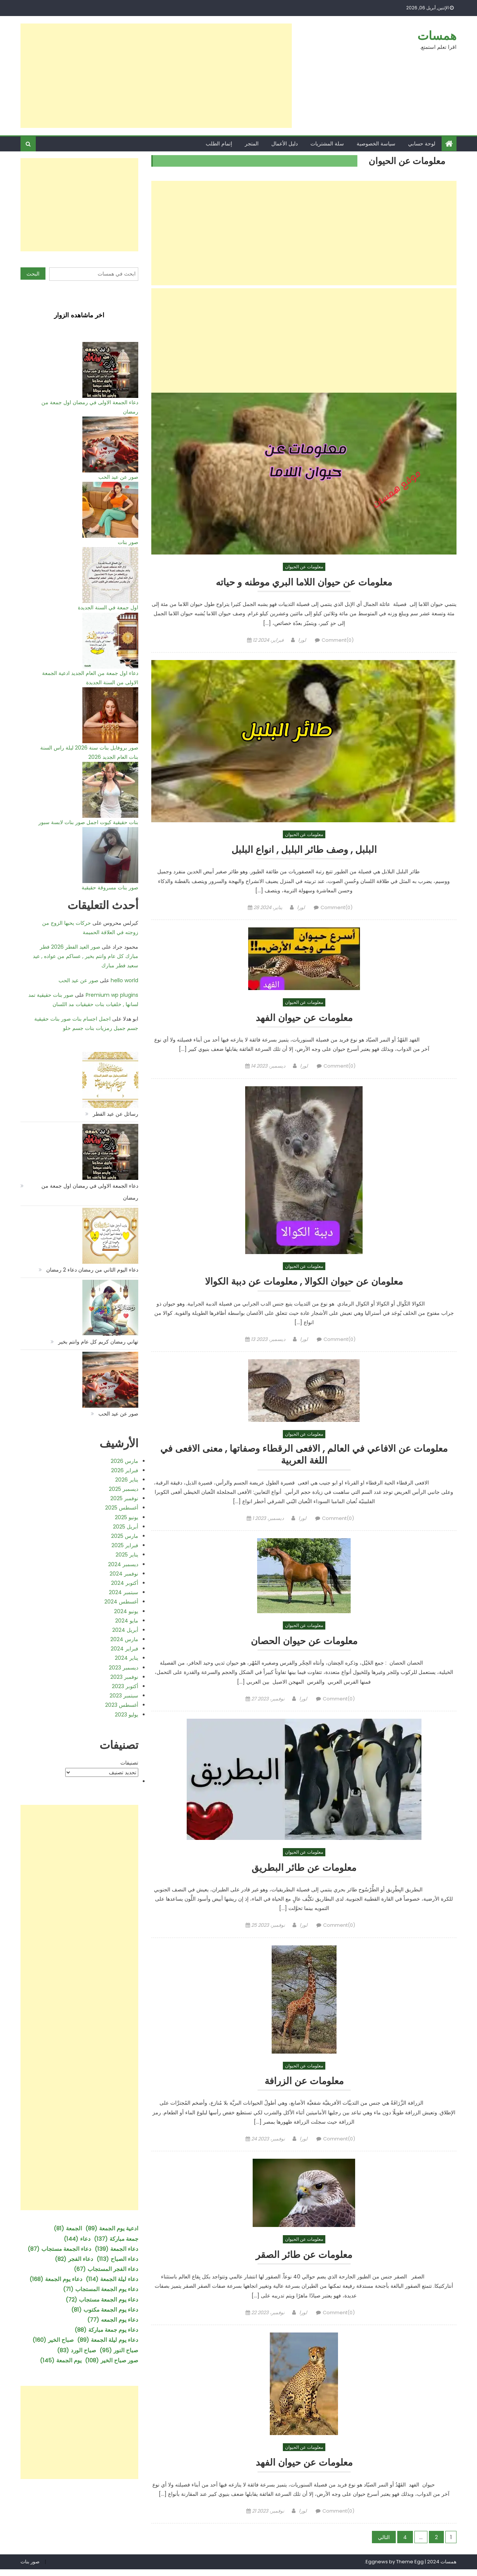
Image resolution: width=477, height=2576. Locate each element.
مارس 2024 (124, 1639)
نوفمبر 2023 (124, 1677)
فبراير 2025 (124, 1545)
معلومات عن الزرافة (304, 2086)
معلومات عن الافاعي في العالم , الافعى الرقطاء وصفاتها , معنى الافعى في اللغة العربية (304, 1457)
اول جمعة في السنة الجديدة (108, 607)
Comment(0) (338, 640)
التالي (384, 2544)
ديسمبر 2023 (123, 1667)
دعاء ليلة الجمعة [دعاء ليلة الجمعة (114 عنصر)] (112, 2279)
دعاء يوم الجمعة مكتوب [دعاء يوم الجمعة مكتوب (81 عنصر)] (104, 2310)
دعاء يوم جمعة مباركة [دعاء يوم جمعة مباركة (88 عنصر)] (106, 2330)
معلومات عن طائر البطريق (303, 1872)
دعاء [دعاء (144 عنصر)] (77, 2239)
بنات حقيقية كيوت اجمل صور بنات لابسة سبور (88, 822)
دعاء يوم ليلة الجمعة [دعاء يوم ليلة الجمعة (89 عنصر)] (107, 2340)
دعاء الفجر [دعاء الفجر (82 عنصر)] (74, 2259)
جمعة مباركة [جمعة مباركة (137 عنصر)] (116, 2239)
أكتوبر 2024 (124, 1583)
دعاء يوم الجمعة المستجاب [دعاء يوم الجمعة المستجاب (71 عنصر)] (100, 2289)
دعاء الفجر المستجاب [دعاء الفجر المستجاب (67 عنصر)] (106, 2269)
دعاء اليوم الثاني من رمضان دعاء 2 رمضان (92, 1269)
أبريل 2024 (125, 1630)
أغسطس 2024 (121, 1601)
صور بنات (128, 542)
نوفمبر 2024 (124, 1573)
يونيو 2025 (126, 1517)
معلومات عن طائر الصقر (304, 2261)
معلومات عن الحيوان (304, 566)
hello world (124, 980)
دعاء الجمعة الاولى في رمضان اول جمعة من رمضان (89, 1191)
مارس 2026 (124, 1461)
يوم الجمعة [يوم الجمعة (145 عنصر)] (61, 2360)
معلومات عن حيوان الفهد (304, 1018)
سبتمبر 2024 (123, 1592)
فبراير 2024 (124, 1648)
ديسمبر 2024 (123, 1564)
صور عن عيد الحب (118, 477)
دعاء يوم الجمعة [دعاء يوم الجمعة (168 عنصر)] (55, 2279)
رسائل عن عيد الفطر (115, 1114)
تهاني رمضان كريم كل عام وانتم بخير (98, 1341)
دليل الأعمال (284, 143)
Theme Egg (410, 2568)
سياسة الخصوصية (376, 143)
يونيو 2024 (126, 1611)
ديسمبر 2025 (123, 1489)
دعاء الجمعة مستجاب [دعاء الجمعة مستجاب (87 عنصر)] (59, 2249)
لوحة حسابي (421, 143)
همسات (437, 35)
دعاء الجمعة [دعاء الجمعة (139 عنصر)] (116, 2249)
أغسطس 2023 (121, 1705)
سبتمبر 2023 (124, 1695)
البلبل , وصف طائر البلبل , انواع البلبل (304, 850)
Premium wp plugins (112, 995)
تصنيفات (129, 1762)
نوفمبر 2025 (124, 1498)
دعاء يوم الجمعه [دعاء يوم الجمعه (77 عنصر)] (112, 2320)
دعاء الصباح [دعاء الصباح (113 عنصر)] (117, 2259)
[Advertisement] (156, 75)
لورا (302, 640)
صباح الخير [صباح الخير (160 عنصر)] (53, 2340)
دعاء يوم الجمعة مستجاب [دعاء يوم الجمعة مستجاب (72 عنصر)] (102, 2299)
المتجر (252, 143)
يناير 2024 (126, 1658)
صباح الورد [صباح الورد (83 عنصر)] (76, 2350)
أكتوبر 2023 (125, 1686)
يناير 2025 (127, 1554)
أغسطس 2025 (121, 1507)
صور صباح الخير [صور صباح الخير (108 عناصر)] (111, 2360)
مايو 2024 (126, 1620)
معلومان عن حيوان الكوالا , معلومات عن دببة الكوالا (304, 1282)
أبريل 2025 (125, 1526)
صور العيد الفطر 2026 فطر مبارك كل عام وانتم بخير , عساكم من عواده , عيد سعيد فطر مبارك (85, 956)
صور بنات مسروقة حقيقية (110, 887)
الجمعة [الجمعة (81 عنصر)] (68, 2228)
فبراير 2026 (124, 1470)
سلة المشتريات (327, 143)
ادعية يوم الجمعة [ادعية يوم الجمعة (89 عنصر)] (111, 2228)
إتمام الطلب (219, 143)
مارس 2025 (124, 1536)
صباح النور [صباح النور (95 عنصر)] (118, 2350)
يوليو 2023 (126, 1714)
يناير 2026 (126, 1479)
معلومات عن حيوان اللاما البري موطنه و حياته (304, 582)
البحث (33, 273)
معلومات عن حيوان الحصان (304, 1645)
